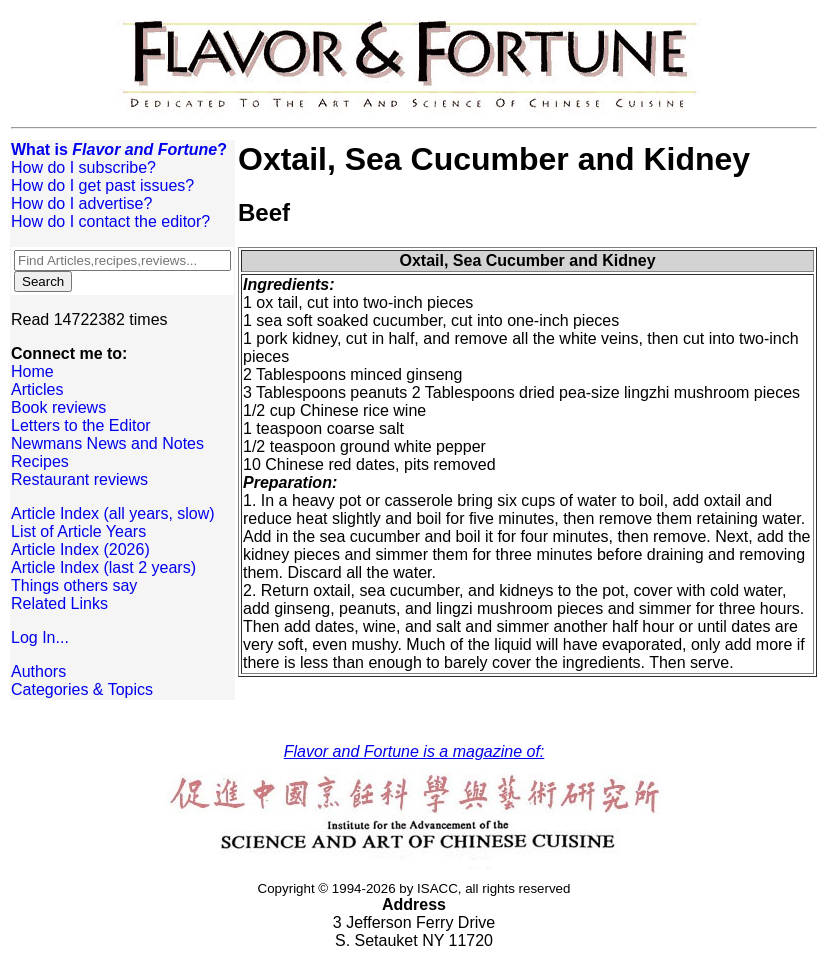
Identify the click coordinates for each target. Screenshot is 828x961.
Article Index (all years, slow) (113, 513)
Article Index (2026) (80, 549)
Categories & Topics (82, 689)
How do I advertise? (81, 203)
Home (32, 371)
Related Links (59, 603)
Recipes (40, 461)
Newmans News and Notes (107, 443)
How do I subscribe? (83, 167)
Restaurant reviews (79, 479)
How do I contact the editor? (110, 221)
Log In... (40, 637)
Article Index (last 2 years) (103, 567)
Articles (37, 389)
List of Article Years (78, 531)
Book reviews (58, 407)
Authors (38, 671)
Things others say (74, 585)
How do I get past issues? (102, 185)
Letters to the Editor (81, 425)
